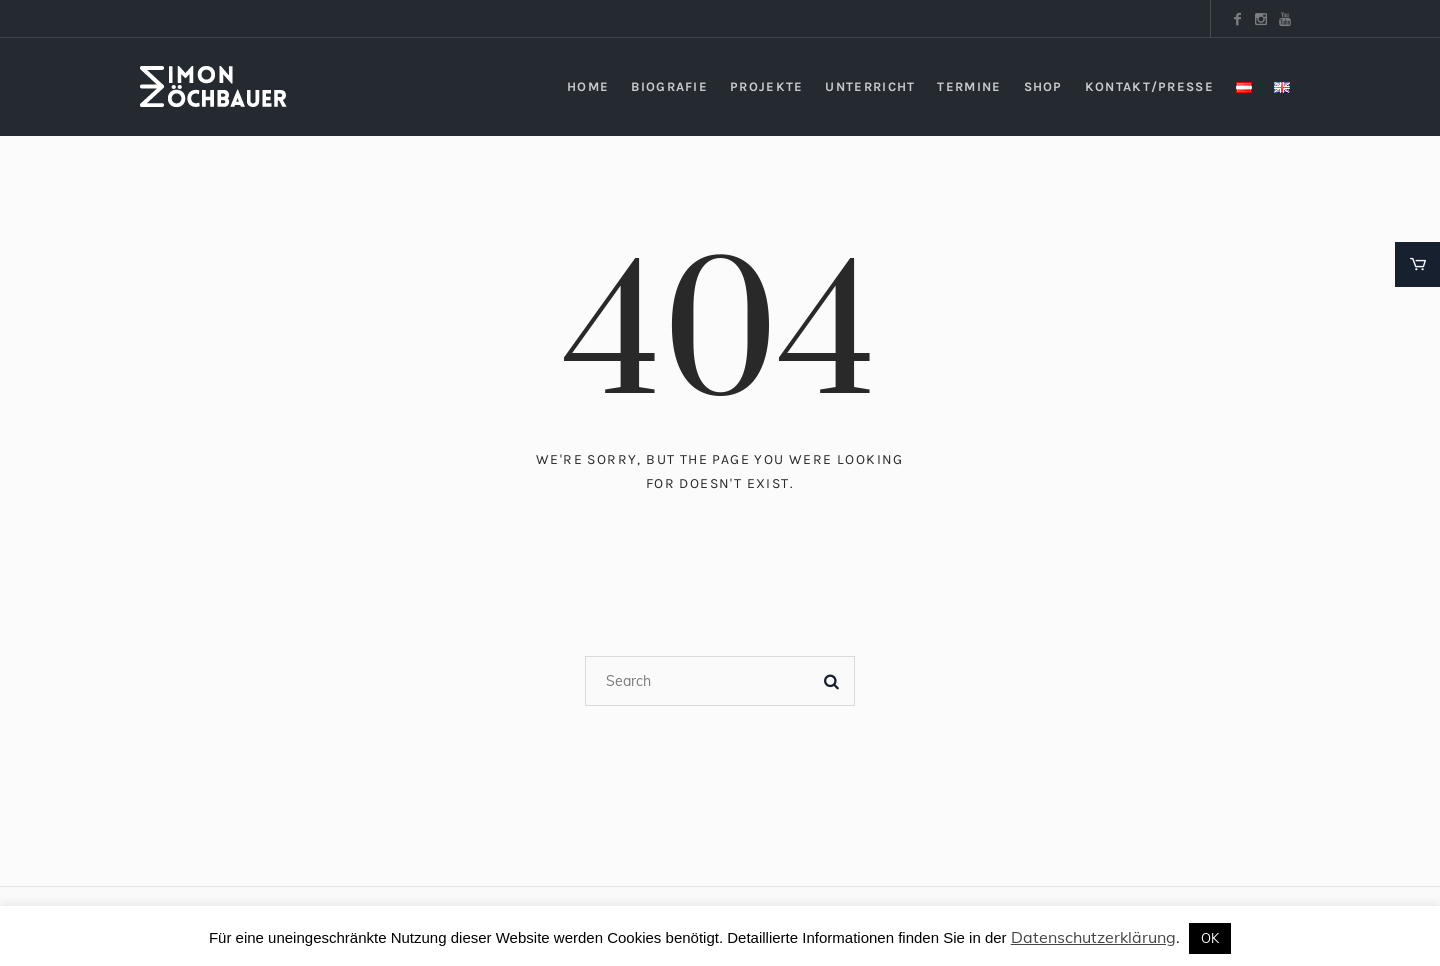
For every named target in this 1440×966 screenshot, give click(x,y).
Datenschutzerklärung (1093, 937)
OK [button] (1210, 938)
